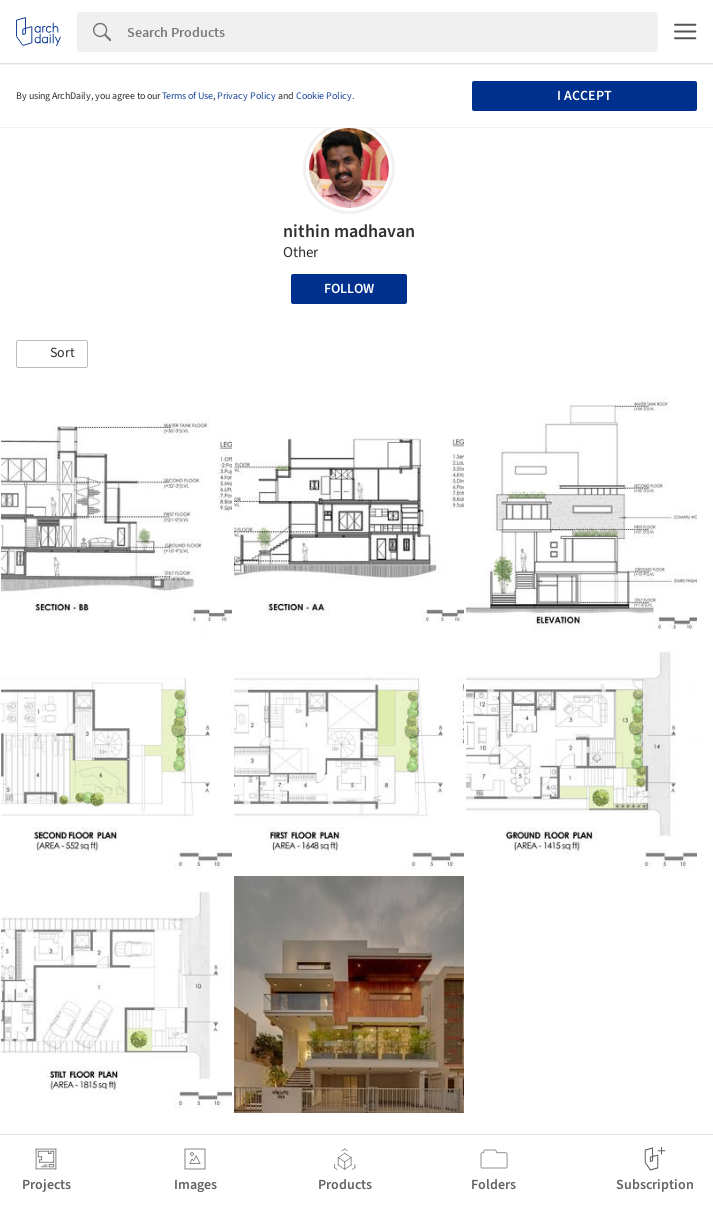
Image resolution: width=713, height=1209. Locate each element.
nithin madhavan (349, 231)
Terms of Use (187, 96)
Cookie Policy (324, 96)
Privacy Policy (246, 96)
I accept (584, 96)
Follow (349, 289)
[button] (52, 354)
